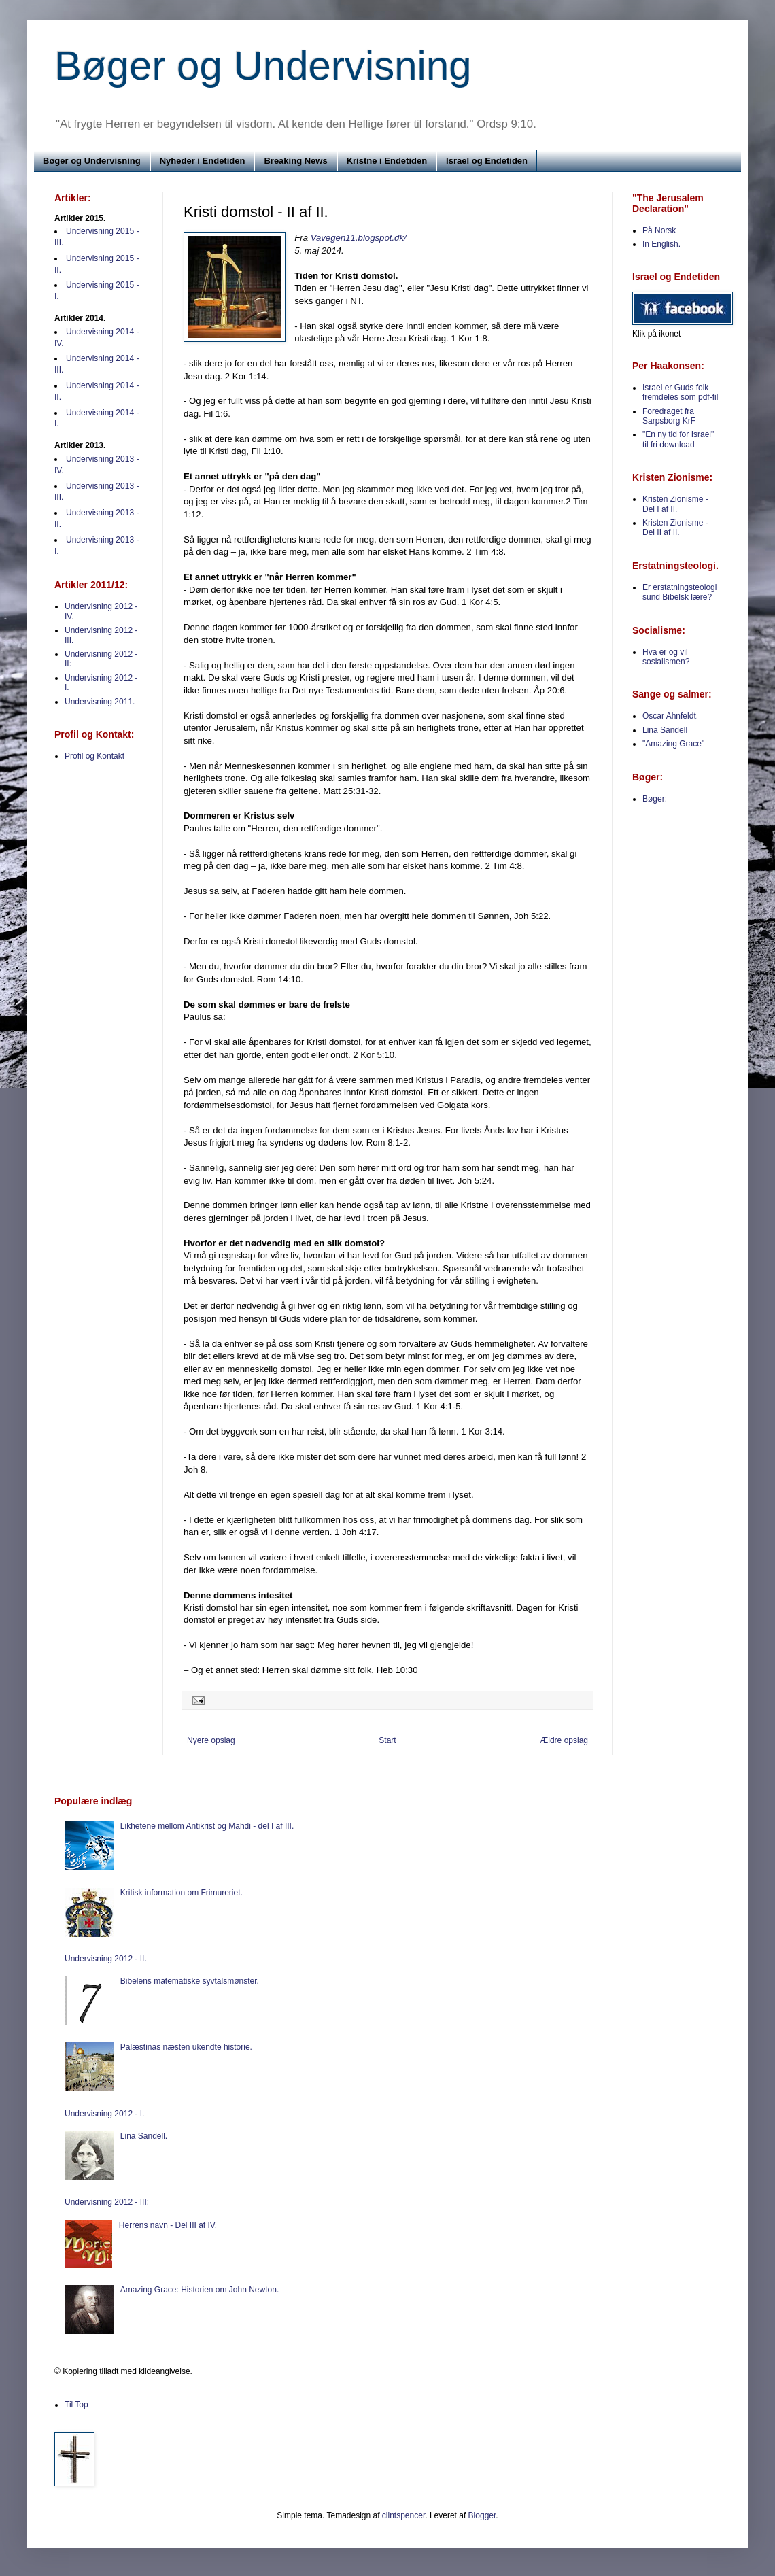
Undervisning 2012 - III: (107, 2202)
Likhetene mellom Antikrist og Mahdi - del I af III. (207, 1826)
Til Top (76, 2404)
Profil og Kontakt (94, 756)
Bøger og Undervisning (263, 65)
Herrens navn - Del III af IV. (168, 2225)
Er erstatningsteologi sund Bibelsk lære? (679, 592)
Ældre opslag (564, 1740)
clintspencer (403, 2515)
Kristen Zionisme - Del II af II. (675, 527)
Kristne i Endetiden (387, 161)
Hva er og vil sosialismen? (665, 656)
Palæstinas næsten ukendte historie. (186, 2047)
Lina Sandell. (143, 2136)
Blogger (482, 2515)
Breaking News (295, 161)
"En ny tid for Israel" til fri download (678, 439)
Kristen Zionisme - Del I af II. (675, 503)
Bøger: (654, 799)
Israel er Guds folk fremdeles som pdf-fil (680, 392)
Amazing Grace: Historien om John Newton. (199, 2290)
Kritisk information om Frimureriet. (181, 1892)
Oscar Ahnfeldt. (670, 716)
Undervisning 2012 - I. (104, 2113)
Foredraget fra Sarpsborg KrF (668, 416)
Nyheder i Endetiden (202, 161)
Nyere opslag (211, 1740)
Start (387, 1740)
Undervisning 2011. (100, 701)
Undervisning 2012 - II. (106, 1958)
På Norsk (659, 230)
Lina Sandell (664, 730)
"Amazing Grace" (673, 744)
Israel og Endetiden (487, 161)
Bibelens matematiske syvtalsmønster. (189, 1981)
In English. (661, 244)
